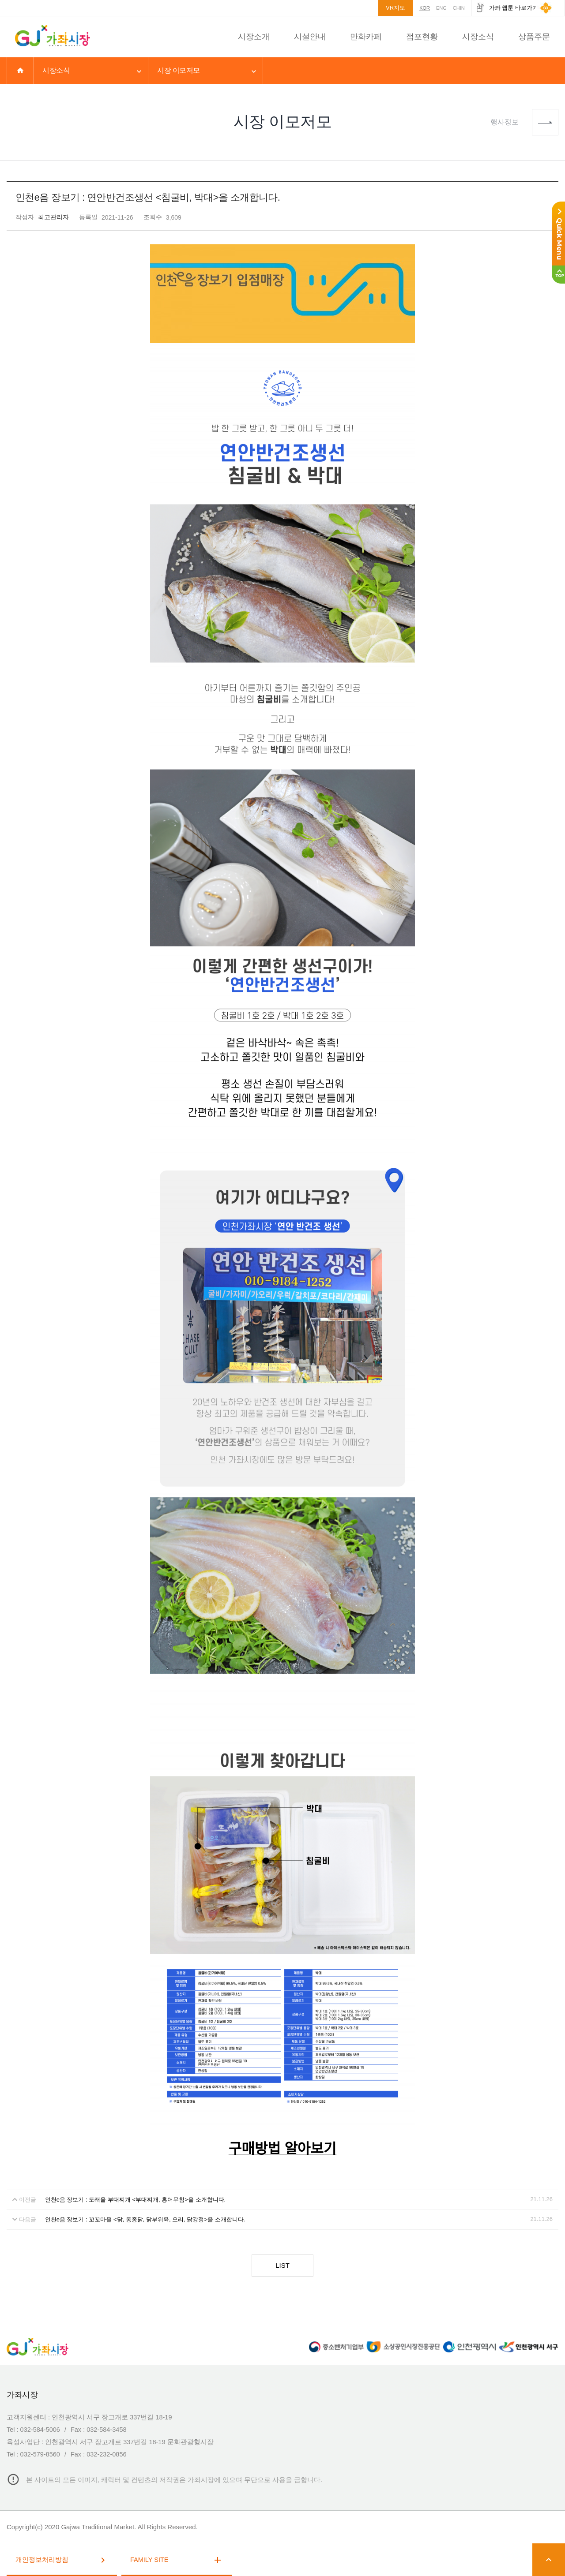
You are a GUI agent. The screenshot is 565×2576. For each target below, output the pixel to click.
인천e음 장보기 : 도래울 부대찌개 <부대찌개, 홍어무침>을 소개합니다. (135, 2199)
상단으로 (552, 274)
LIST (282, 2265)
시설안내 (310, 36)
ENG (441, 8)
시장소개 (254, 36)
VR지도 (395, 7)
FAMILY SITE (176, 2559)
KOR (424, 8)
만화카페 (366, 36)
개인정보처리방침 (61, 2559)
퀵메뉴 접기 (552, 233)
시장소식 (478, 36)
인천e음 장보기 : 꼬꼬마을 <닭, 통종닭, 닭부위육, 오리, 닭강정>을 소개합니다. (145, 2219)
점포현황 (422, 36)
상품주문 (534, 36)
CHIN (459, 8)
